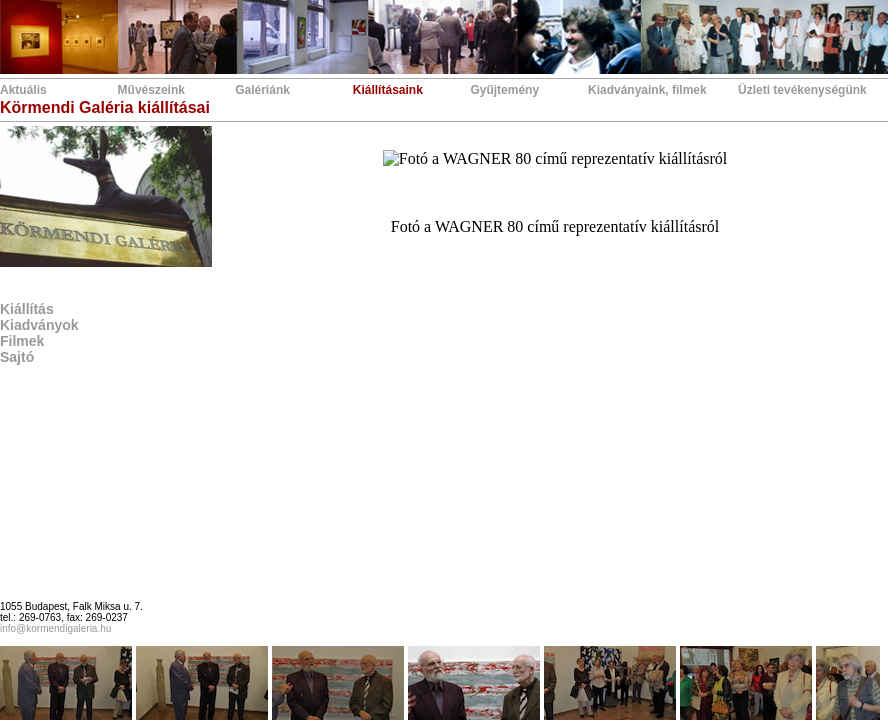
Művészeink (151, 90)
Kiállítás (27, 309)
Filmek (22, 341)
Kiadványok (39, 325)
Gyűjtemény (504, 90)
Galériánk (262, 90)
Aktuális (23, 90)
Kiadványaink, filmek (647, 90)
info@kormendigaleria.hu (55, 628)
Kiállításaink (388, 90)
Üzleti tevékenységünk (802, 90)
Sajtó (17, 357)
